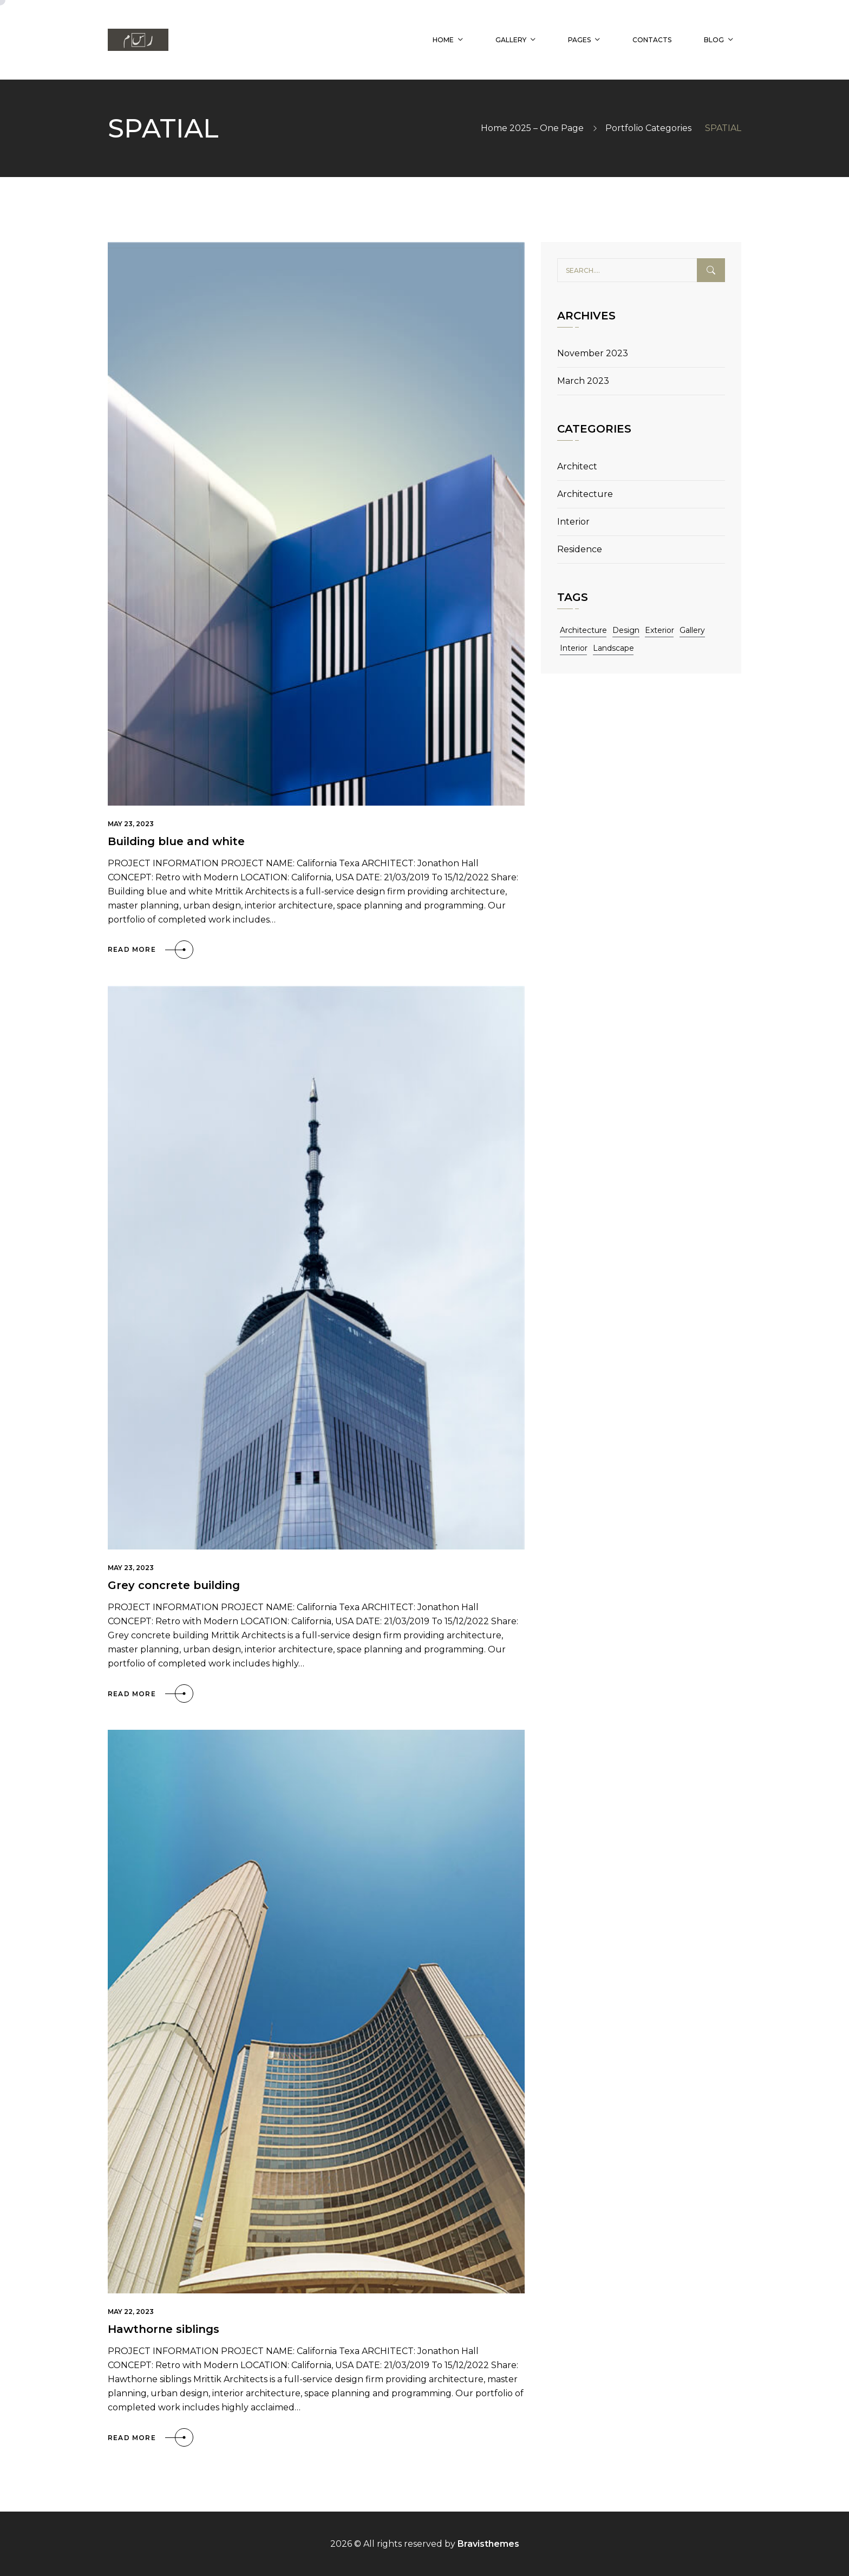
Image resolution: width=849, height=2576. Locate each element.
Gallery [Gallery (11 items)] (692, 630)
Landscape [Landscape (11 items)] (613, 648)
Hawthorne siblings (163, 2329)
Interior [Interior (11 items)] (573, 648)
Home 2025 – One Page (532, 128)
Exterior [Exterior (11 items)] (659, 630)
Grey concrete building (174, 1585)
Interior (573, 521)
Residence (579, 549)
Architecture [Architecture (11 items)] (583, 630)
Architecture (585, 494)
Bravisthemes (488, 2544)
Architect (577, 466)
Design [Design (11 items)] (625, 630)
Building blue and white (176, 841)
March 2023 (583, 381)
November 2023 (592, 353)
